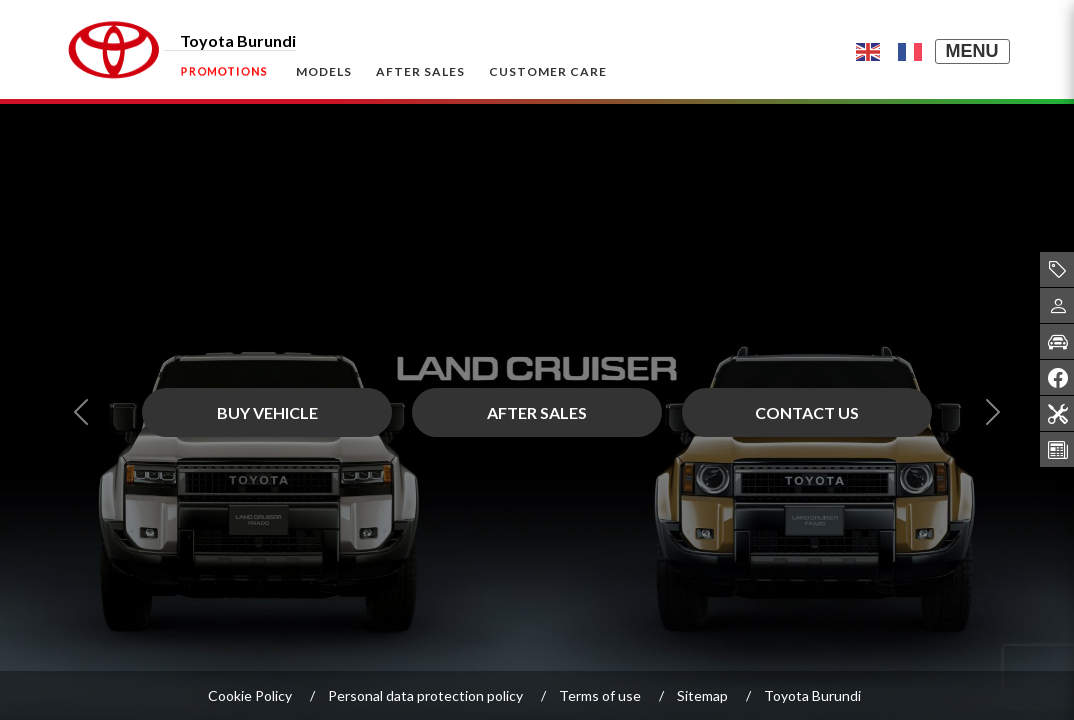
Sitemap (702, 695)
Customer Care (548, 71)
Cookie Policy (250, 695)
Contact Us (807, 412)
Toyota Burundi (812, 695)
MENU (972, 51)
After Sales (420, 71)
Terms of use (600, 695)
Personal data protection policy (425, 695)
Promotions (224, 70)
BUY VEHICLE (267, 412)
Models (324, 71)
